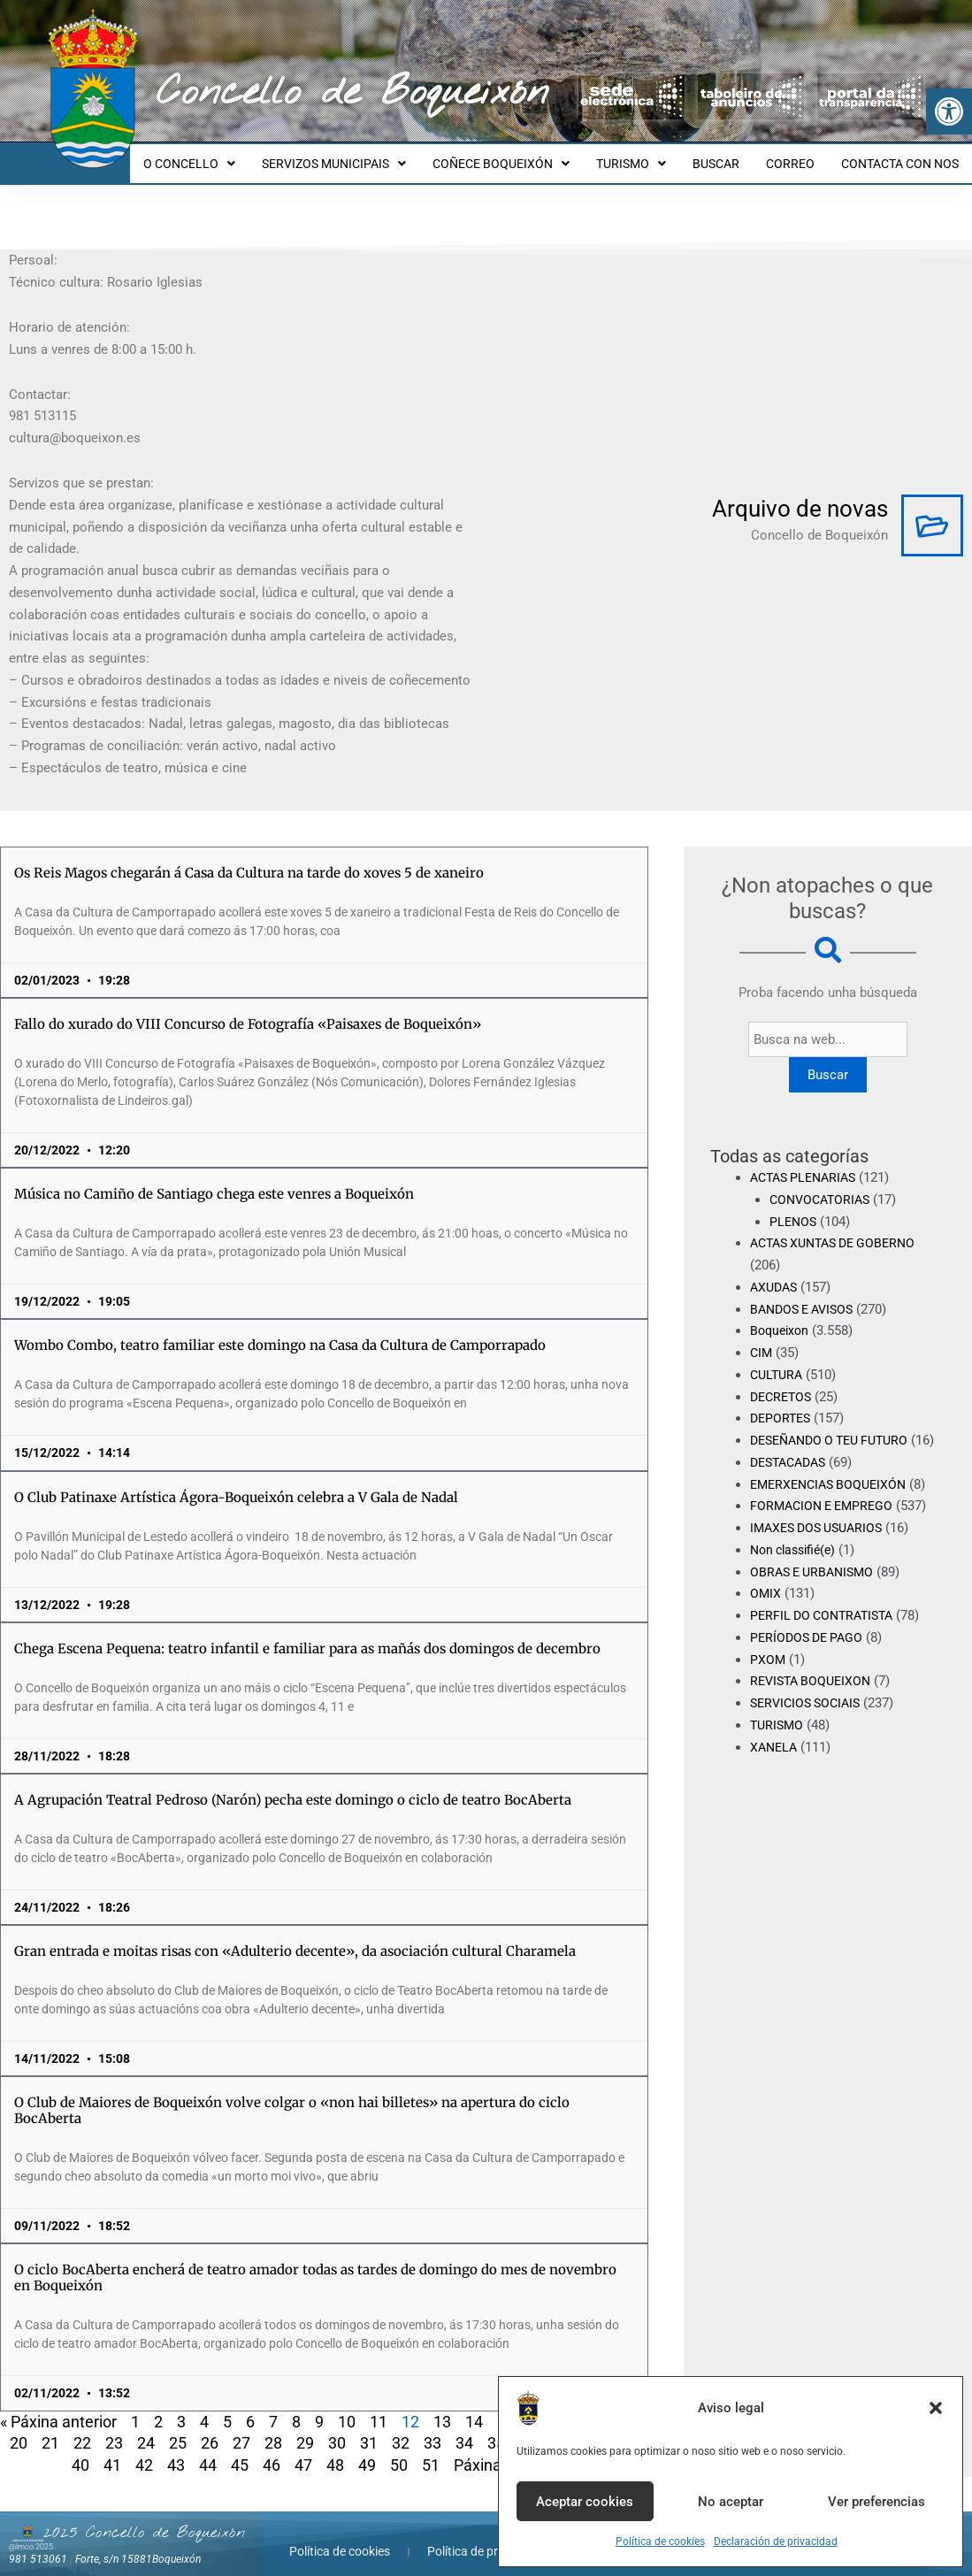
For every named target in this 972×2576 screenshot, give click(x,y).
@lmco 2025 (31, 2530)
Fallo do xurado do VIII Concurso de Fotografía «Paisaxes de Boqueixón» (247, 1008)
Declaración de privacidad (776, 2541)
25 (178, 2427)
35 (496, 2427)
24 (146, 2427)
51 (431, 2449)
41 (112, 2449)
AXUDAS (775, 1271)
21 (50, 2427)
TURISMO (778, 1731)
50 (399, 2449)
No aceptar (730, 2502)
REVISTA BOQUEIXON (814, 1687)
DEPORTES (782, 1402)
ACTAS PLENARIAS (807, 1161)
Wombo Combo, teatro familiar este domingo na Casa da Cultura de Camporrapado (280, 1329)
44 (208, 2449)
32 (400, 2427)
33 (432, 2427)
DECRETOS (783, 1381)
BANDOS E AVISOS (806, 1293)
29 (305, 2427)
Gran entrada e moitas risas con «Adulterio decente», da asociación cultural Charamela (295, 1935)
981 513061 (38, 2543)
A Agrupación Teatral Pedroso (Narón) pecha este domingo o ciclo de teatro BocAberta (292, 1783)
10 (347, 2405)
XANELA (775, 1752)
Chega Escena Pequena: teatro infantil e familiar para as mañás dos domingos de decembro (307, 1632)
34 (464, 2427)
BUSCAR (729, 156)
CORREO (798, 156)
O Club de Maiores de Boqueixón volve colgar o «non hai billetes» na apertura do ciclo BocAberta (292, 2094)
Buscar (827, 1059)
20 (18, 2427)
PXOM (768, 1665)
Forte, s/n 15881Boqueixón (138, 2543)
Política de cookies (660, 2541)
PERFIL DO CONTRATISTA (826, 1621)
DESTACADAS (792, 1468)
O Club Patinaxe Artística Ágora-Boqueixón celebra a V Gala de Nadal (236, 1481)
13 (442, 2405)
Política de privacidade (488, 2535)
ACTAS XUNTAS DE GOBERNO (840, 1227)
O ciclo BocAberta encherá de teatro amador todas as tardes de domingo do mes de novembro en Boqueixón (315, 2261)
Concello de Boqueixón (352, 92)
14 (474, 2405)
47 (303, 2449)
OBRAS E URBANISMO (816, 1577)
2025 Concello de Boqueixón (144, 2516)
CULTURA (778, 1359)
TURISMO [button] (650, 156)
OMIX (766, 1599)
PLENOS (794, 1206)
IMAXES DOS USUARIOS (821, 1534)
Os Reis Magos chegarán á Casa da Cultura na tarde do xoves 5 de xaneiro (249, 856)
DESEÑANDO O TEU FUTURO (836, 1424)
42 (144, 2449)
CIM (762, 1337)
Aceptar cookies (584, 2502)
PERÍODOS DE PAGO (809, 1644)
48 (335, 2449)
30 (337, 2427)
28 (273, 2427)
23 (114, 2427)
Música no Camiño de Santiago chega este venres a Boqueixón (214, 1177)
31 (369, 2427)
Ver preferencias (876, 2502)
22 (82, 2427)
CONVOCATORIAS (822, 1184)
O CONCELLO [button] (224, 156)
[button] (949, 111)
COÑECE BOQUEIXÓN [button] (524, 156)
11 (378, 2405)
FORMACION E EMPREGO (825, 1512)
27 (241, 2427)
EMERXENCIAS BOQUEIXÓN (833, 1490)
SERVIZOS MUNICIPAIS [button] (363, 156)
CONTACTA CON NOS (902, 156)
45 (240, 2449)
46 (271, 2449)
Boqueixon (781, 1314)
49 (367, 2449)
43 (176, 2449)
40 (80, 2449)
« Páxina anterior (58, 2405)
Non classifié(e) (797, 1556)
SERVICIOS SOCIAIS (809, 1709)
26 (209, 2427)
